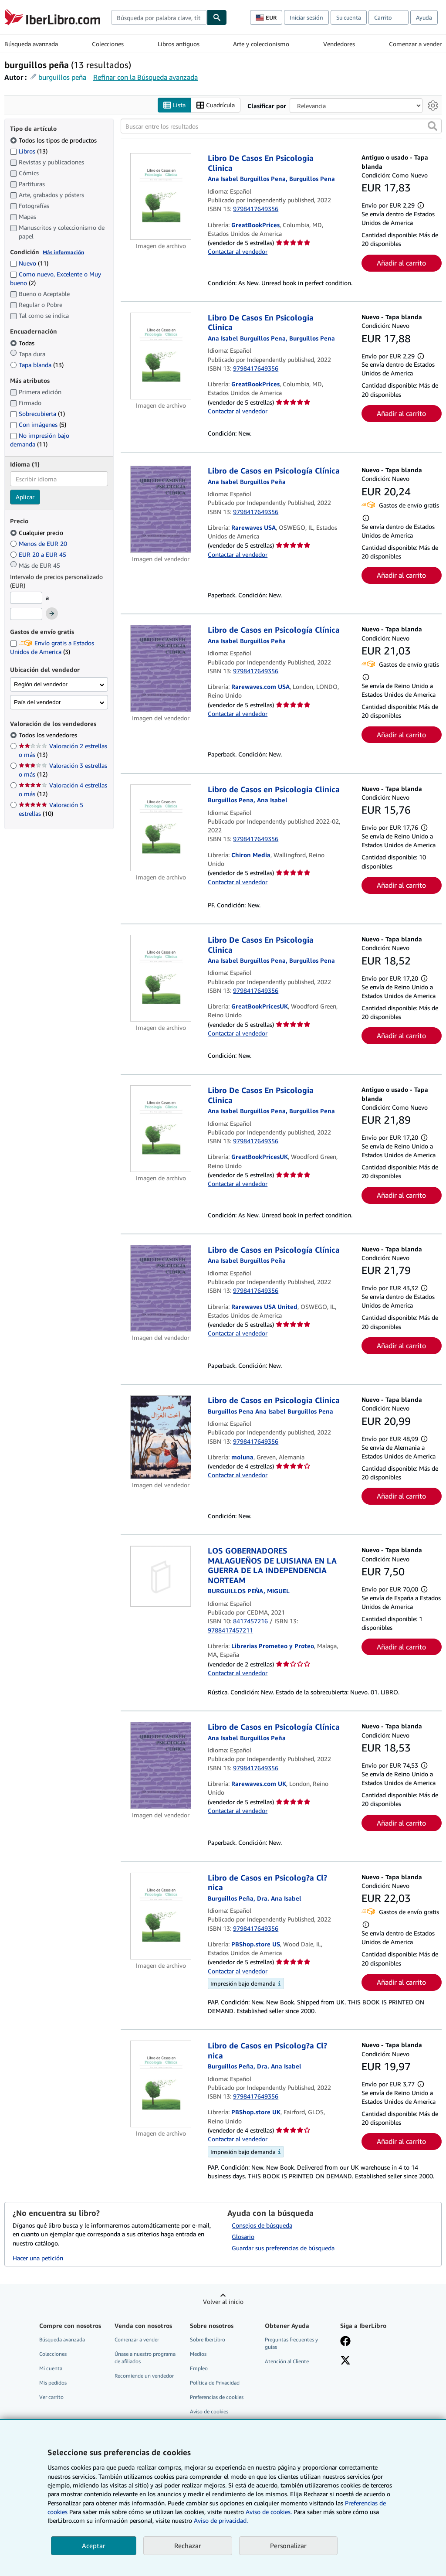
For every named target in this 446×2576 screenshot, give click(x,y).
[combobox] (159, 17)
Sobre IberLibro (207, 2339)
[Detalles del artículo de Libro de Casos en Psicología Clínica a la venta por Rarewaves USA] (161, 509)
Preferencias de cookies (216, 2397)
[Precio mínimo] (26, 598)
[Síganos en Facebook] (345, 2342)
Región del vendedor (41, 684)
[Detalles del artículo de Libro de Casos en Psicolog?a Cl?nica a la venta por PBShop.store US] (161, 1916)
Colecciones (108, 44)
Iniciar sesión (306, 17)
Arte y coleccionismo (261, 44)
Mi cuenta (50, 2368)
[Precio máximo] (26, 614)
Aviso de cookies (209, 2411)
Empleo (199, 2368)
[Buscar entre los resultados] (281, 126)
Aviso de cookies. (269, 2511)
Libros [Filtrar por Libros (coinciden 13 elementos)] (28, 151)
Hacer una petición (38, 2258)
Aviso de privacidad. (221, 2520)
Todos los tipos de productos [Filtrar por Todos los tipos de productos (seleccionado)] (54, 140)
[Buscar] (216, 17)
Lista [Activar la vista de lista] (174, 105)
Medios (198, 2354)
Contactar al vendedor (237, 251)
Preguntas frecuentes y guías (291, 2343)
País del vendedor (37, 702)
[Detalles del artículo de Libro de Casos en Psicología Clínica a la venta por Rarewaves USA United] (161, 1288)
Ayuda (424, 17)
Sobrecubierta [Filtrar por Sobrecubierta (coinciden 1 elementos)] (37, 413)
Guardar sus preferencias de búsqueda (283, 2248)
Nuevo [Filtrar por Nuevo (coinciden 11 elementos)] (29, 263)
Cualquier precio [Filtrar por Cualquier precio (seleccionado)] (37, 532)
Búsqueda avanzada (31, 44)
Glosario (243, 2236)
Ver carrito (51, 2397)
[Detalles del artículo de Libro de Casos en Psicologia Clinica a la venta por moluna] (161, 1437)
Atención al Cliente (287, 2361)
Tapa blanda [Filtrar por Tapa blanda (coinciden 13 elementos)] (37, 364)
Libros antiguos (178, 44)
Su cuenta (348, 17)
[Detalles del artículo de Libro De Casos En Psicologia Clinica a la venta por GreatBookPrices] (161, 196)
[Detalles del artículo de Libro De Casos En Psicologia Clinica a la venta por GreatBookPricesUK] (161, 978)
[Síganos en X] (345, 2361)
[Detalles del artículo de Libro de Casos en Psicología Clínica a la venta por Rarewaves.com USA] (161, 668)
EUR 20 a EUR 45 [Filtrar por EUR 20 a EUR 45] (39, 554)
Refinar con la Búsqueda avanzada (145, 77)
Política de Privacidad (215, 2382)
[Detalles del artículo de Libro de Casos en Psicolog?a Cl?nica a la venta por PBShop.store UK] (161, 2084)
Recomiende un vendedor (144, 2375)
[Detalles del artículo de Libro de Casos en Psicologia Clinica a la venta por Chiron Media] (161, 827)
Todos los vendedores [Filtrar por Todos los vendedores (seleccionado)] (49, 735)
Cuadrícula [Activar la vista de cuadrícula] (215, 105)
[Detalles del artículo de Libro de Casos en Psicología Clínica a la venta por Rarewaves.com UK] (161, 1765)
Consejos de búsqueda (262, 2225)
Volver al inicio (223, 2301)
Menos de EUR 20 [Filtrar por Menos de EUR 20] (39, 543)
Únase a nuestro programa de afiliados (145, 2358)
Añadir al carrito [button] (401, 263)
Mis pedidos (53, 2382)
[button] (432, 126)
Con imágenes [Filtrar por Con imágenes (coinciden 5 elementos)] (38, 424)
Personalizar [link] (288, 2545)
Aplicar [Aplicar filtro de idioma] (25, 497)
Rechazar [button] (187, 2545)
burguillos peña (62, 77)
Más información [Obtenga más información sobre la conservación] (63, 252)
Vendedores (339, 44)
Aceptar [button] (93, 2545)
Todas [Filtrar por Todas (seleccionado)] (23, 343)
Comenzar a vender (415, 44)
